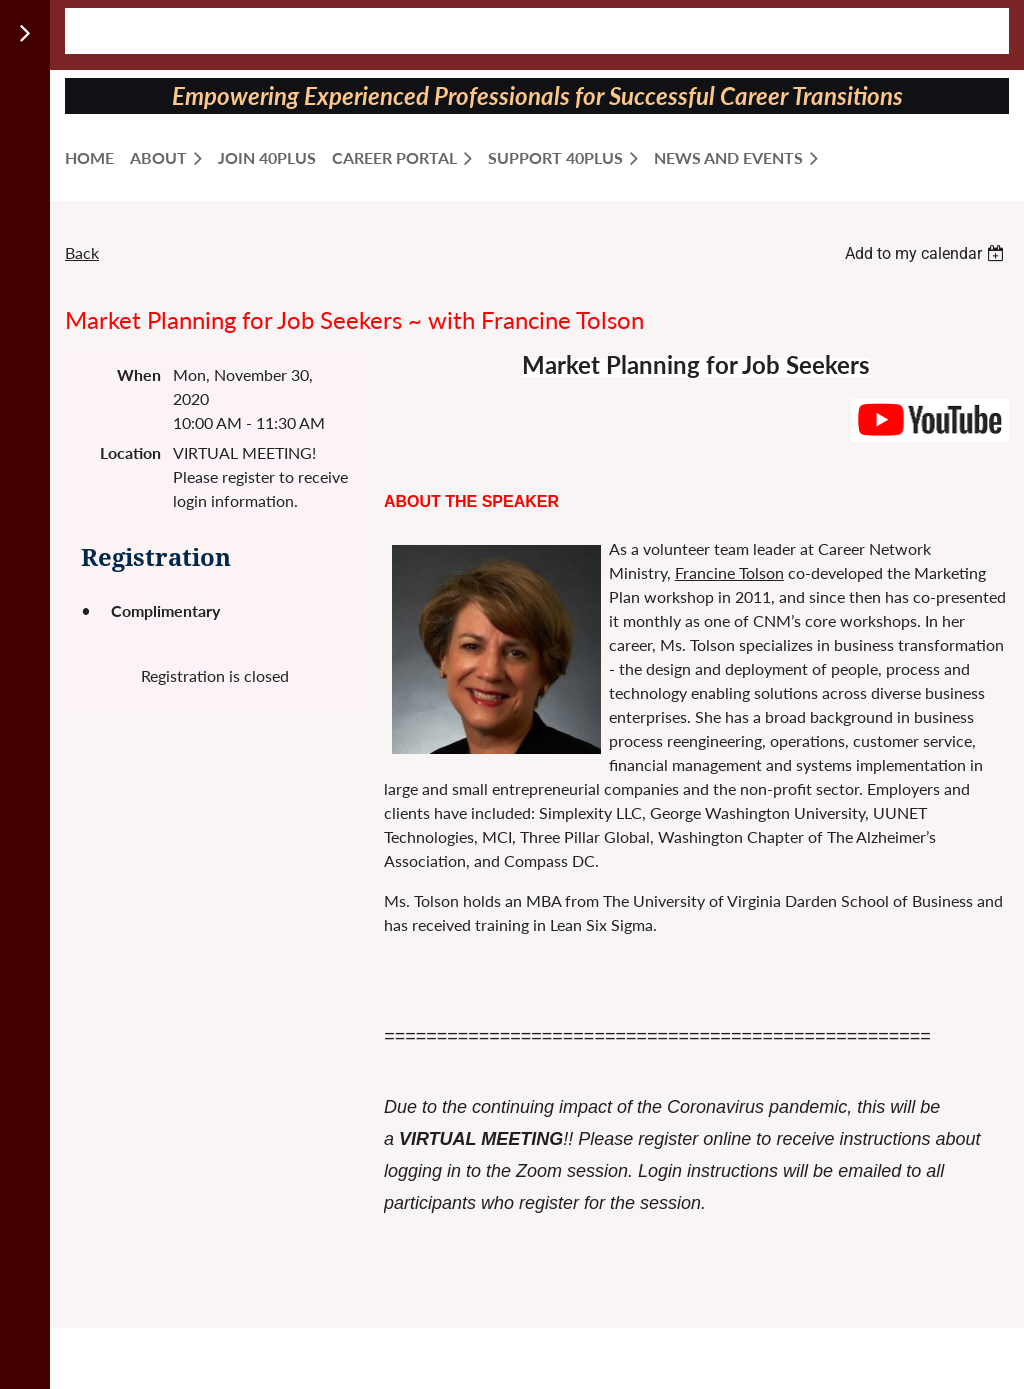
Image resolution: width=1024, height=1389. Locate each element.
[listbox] (927, 253)
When (139, 374)
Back (82, 252)
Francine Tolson (729, 572)
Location (130, 452)
